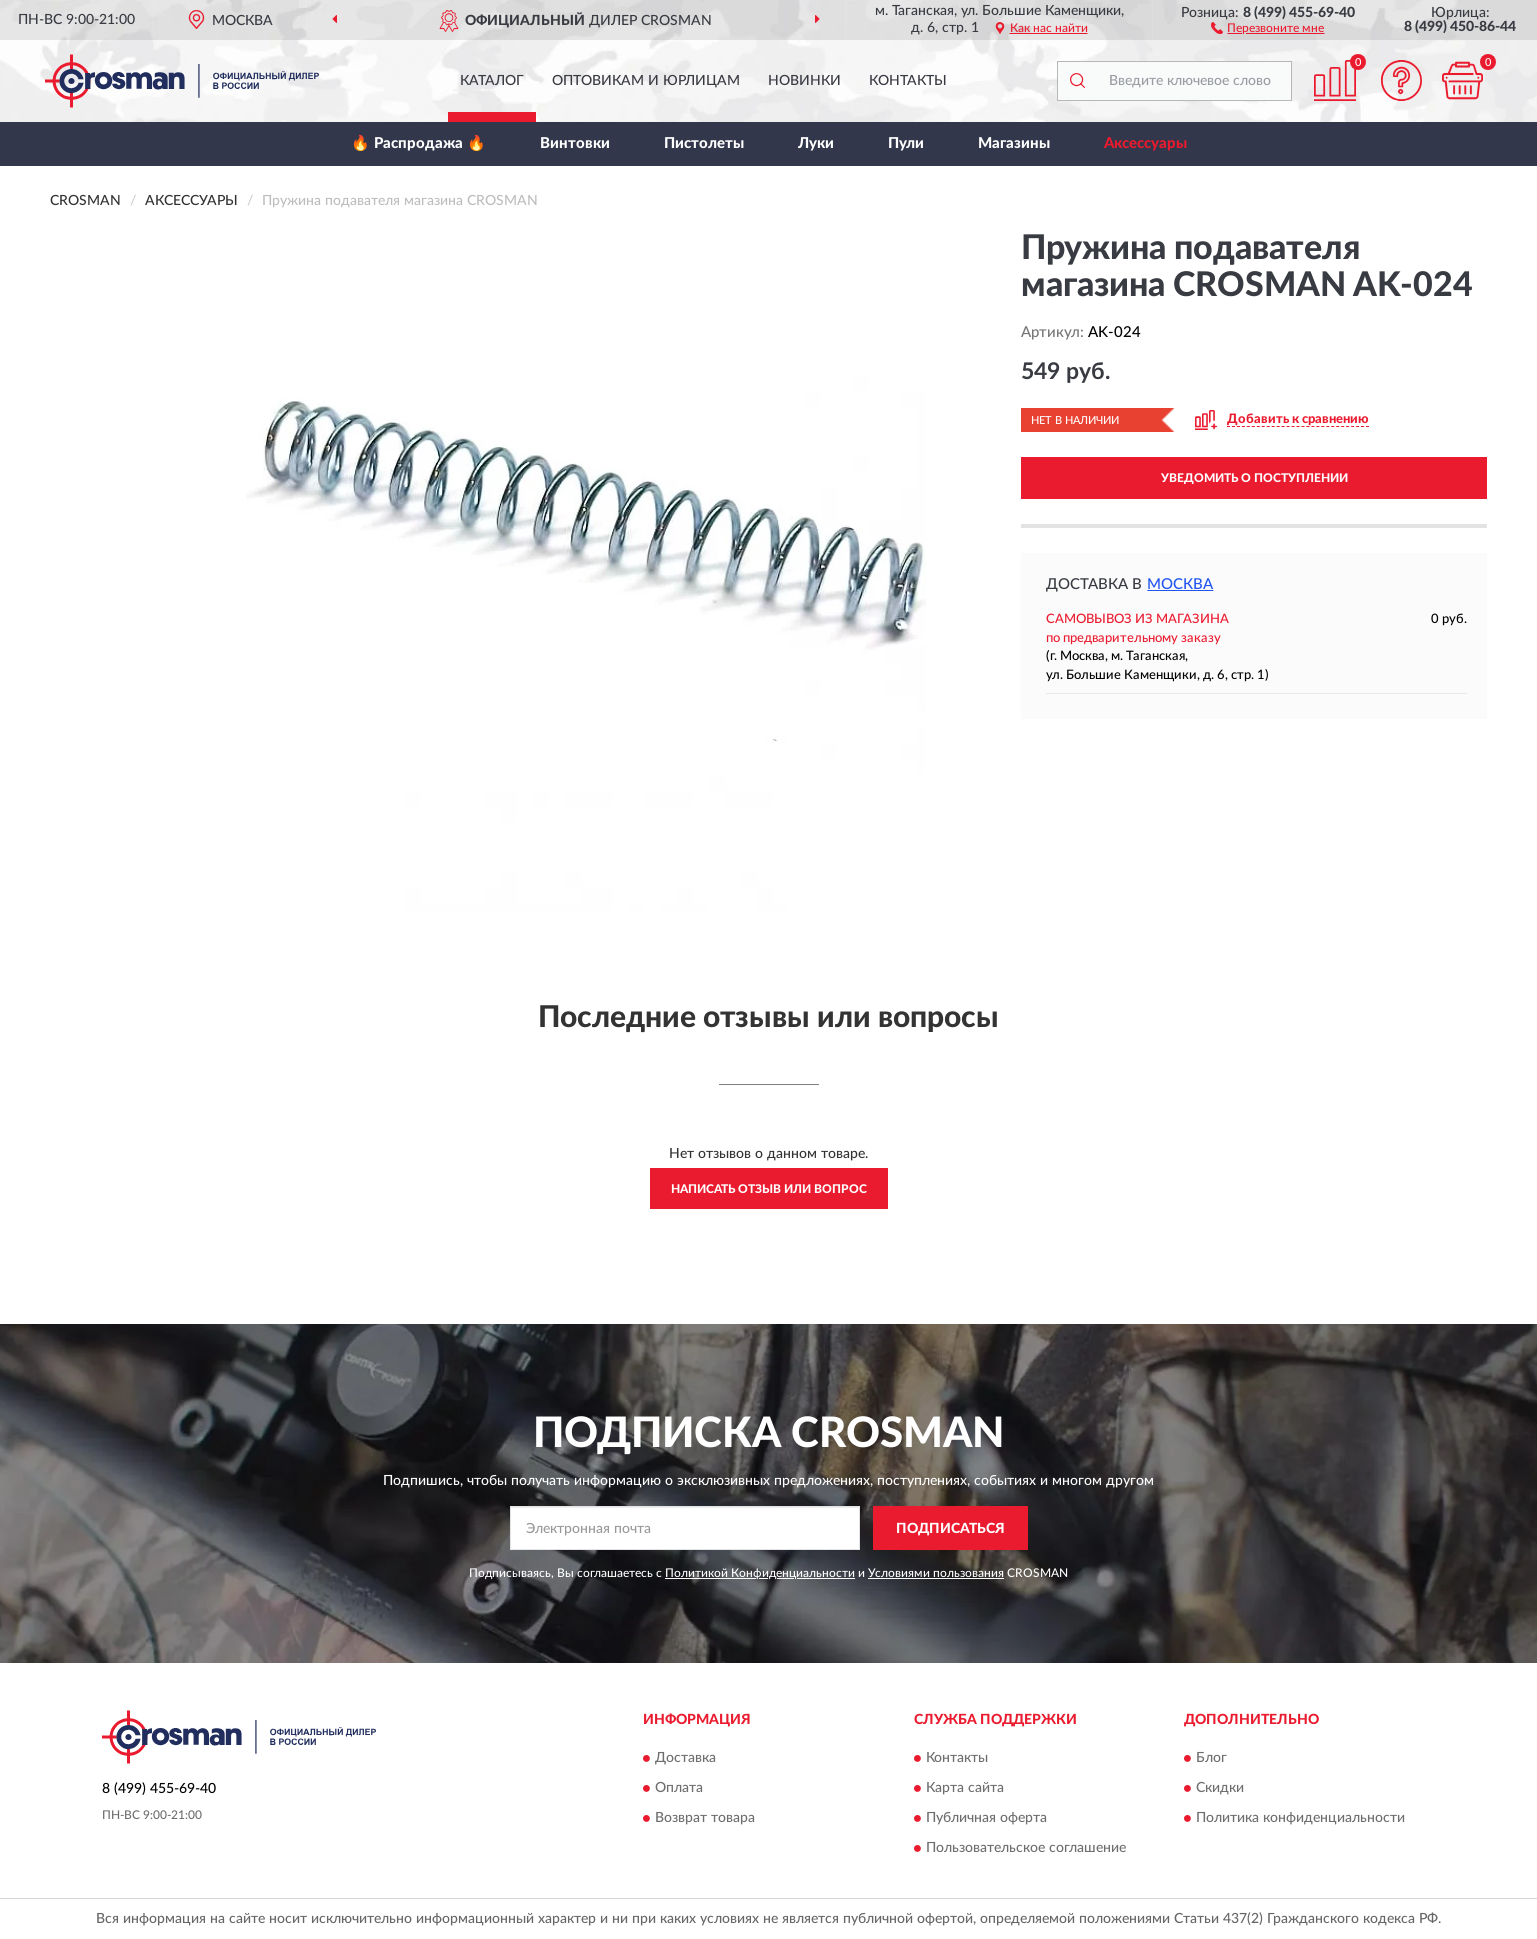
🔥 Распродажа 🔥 (418, 143)
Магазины (1014, 143)
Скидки (1220, 1788)
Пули (906, 143)
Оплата (679, 1788)
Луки (816, 143)
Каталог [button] (492, 81)
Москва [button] (1180, 584)
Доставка (685, 1758)
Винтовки (575, 143)
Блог (1211, 1758)
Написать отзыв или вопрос (769, 1189)
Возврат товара (705, 1818)
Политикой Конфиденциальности (760, 1573)
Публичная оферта (986, 1818)
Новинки (804, 81)
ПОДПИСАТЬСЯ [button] (950, 1529)
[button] (1267, 27)
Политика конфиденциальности (1300, 1818)
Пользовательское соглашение (1026, 1848)
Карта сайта (965, 1788)
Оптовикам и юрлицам (646, 81)
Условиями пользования (936, 1573)
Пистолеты (704, 143)
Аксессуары (1145, 143)
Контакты (908, 81)
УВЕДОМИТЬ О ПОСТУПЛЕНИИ (1254, 478)
